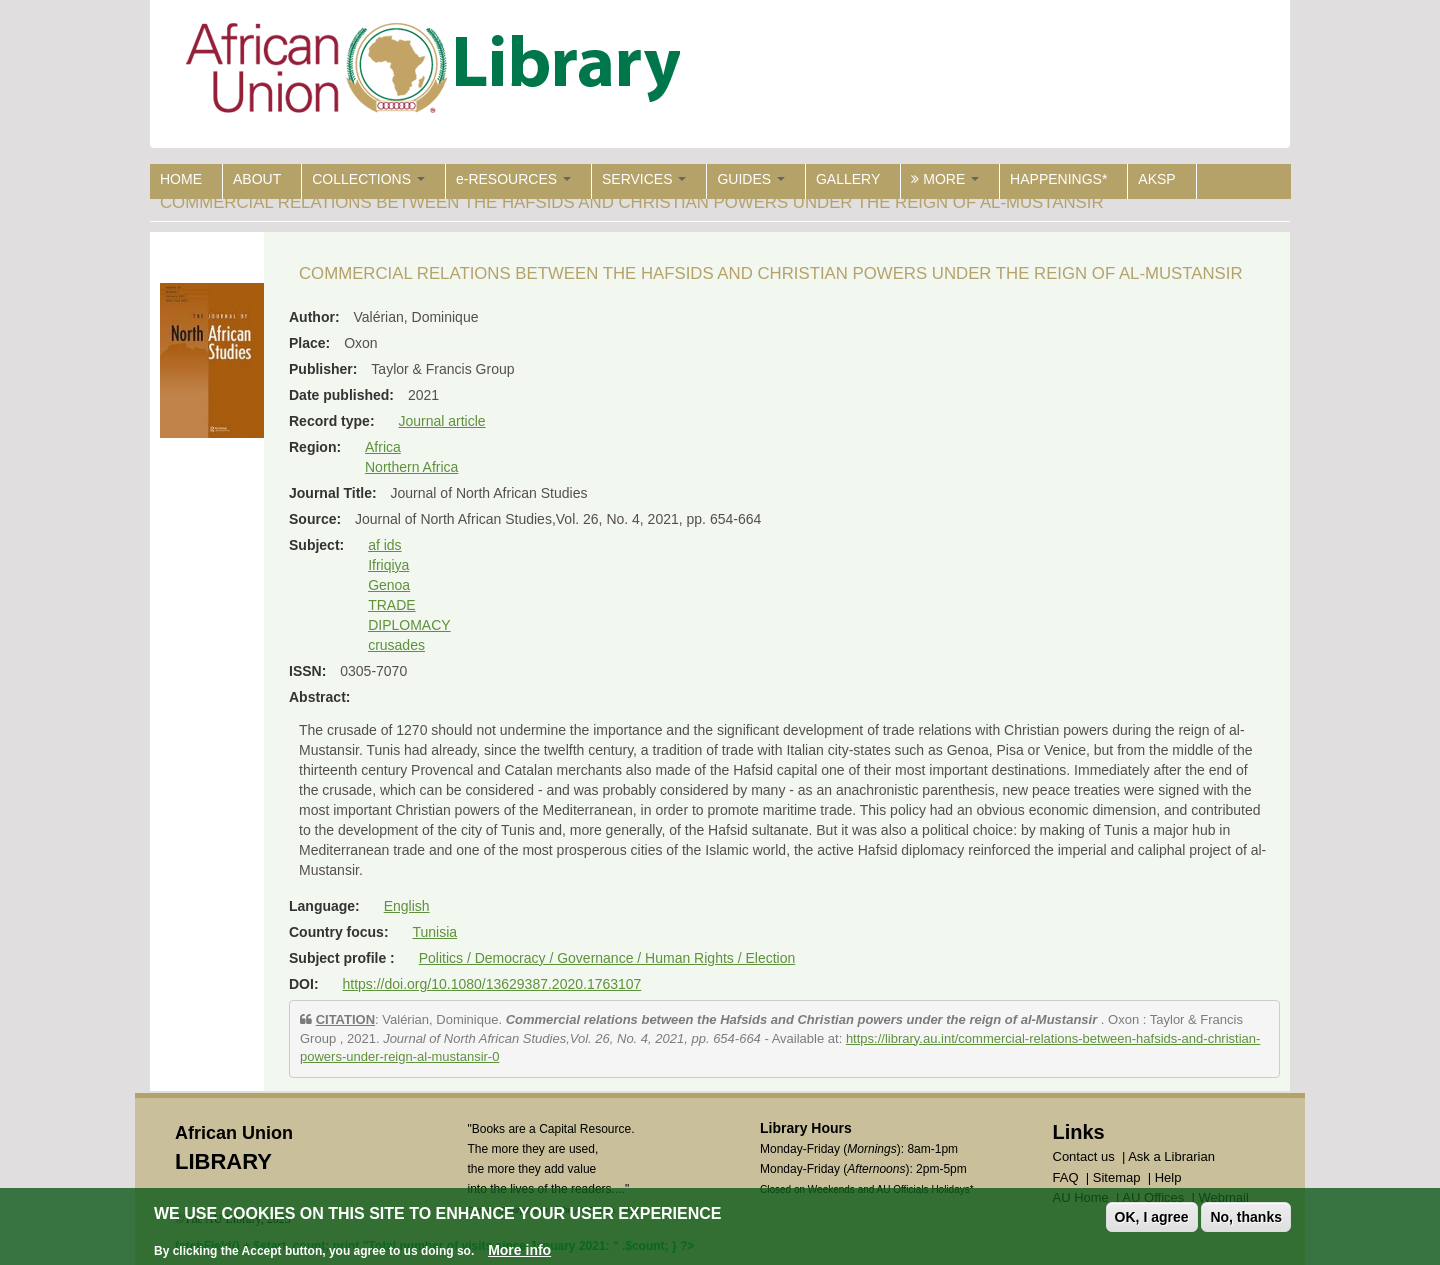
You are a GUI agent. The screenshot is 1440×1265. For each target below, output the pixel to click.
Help (1168, 1177)
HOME (181, 179)
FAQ (1066, 1177)
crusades (396, 645)
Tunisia (434, 932)
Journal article (441, 421)
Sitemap (1117, 1177)
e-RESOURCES (513, 179)
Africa (383, 447)
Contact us (1084, 1156)
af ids (384, 545)
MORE (945, 179)
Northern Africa (411, 467)
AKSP (1156, 179)
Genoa (389, 585)
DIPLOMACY (409, 625)
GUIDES (751, 179)
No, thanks (1246, 1218)
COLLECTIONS (368, 179)
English (407, 906)
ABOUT (257, 179)
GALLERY (848, 179)
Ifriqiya (388, 565)
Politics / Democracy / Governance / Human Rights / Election (607, 958)
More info (519, 1251)
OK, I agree (1152, 1218)
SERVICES (644, 179)
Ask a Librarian (1171, 1156)
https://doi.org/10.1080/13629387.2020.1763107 (491, 984)
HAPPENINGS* (1058, 179)
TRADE (391, 605)
